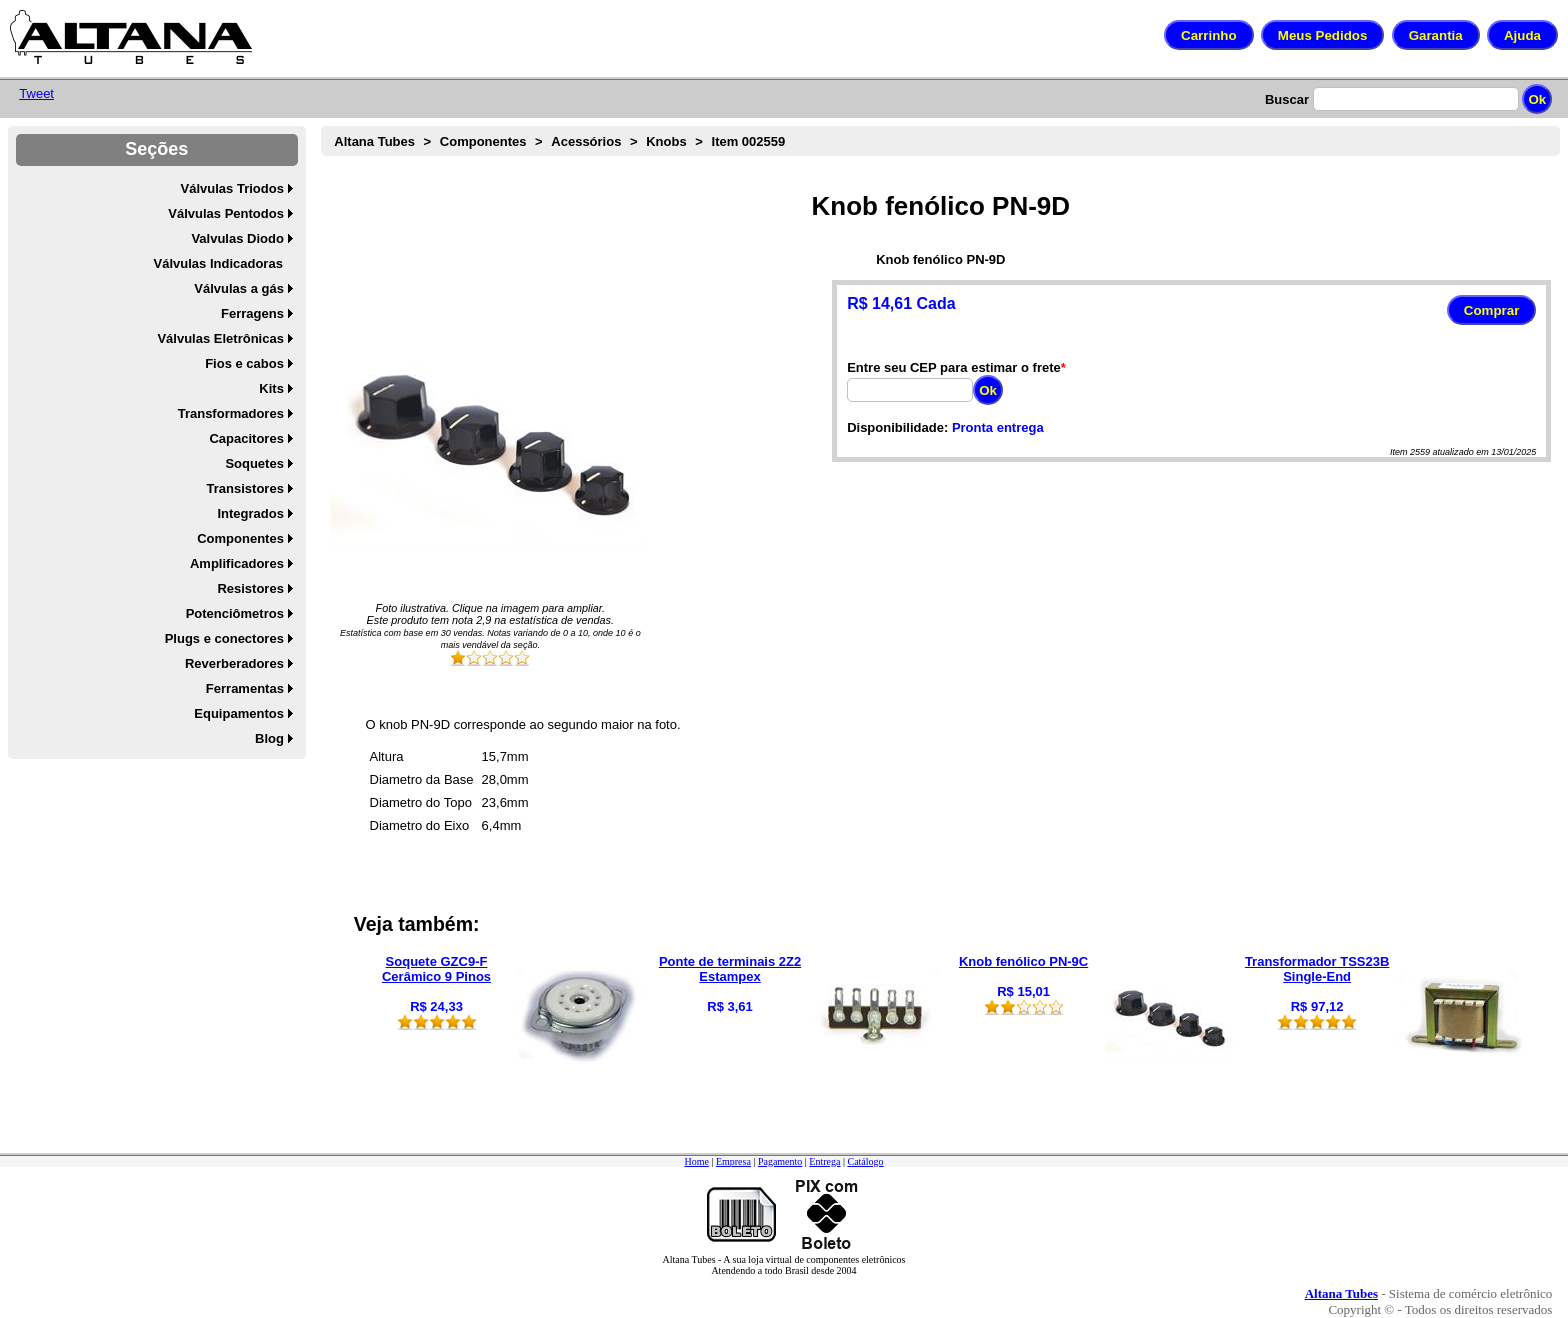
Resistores (250, 588)
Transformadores (231, 413)
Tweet (36, 93)
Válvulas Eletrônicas (220, 338)
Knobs (666, 141)
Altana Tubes (374, 141)
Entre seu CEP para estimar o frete (954, 367)
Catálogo (865, 1161)
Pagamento (780, 1161)
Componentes (240, 538)
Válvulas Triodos (232, 188)
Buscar (1287, 99)
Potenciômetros (235, 613)
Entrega (824, 1161)
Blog (269, 738)
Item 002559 (749, 141)
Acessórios (586, 141)
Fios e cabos (244, 363)
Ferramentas (245, 688)
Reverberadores (234, 663)
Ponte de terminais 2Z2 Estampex (730, 969)
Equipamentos (239, 713)
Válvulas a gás (239, 288)
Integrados (250, 513)
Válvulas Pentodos (226, 213)
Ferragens (252, 313)
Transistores (245, 488)
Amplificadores (237, 563)
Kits (271, 388)
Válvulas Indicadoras (218, 263)
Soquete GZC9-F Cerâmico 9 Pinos (436, 969)
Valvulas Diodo (237, 238)
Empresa (733, 1161)
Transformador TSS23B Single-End (1317, 969)
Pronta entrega (998, 427)
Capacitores (246, 438)
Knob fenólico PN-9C (1023, 961)
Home (696, 1161)
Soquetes (254, 463)
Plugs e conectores (224, 638)
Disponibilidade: (897, 427)
